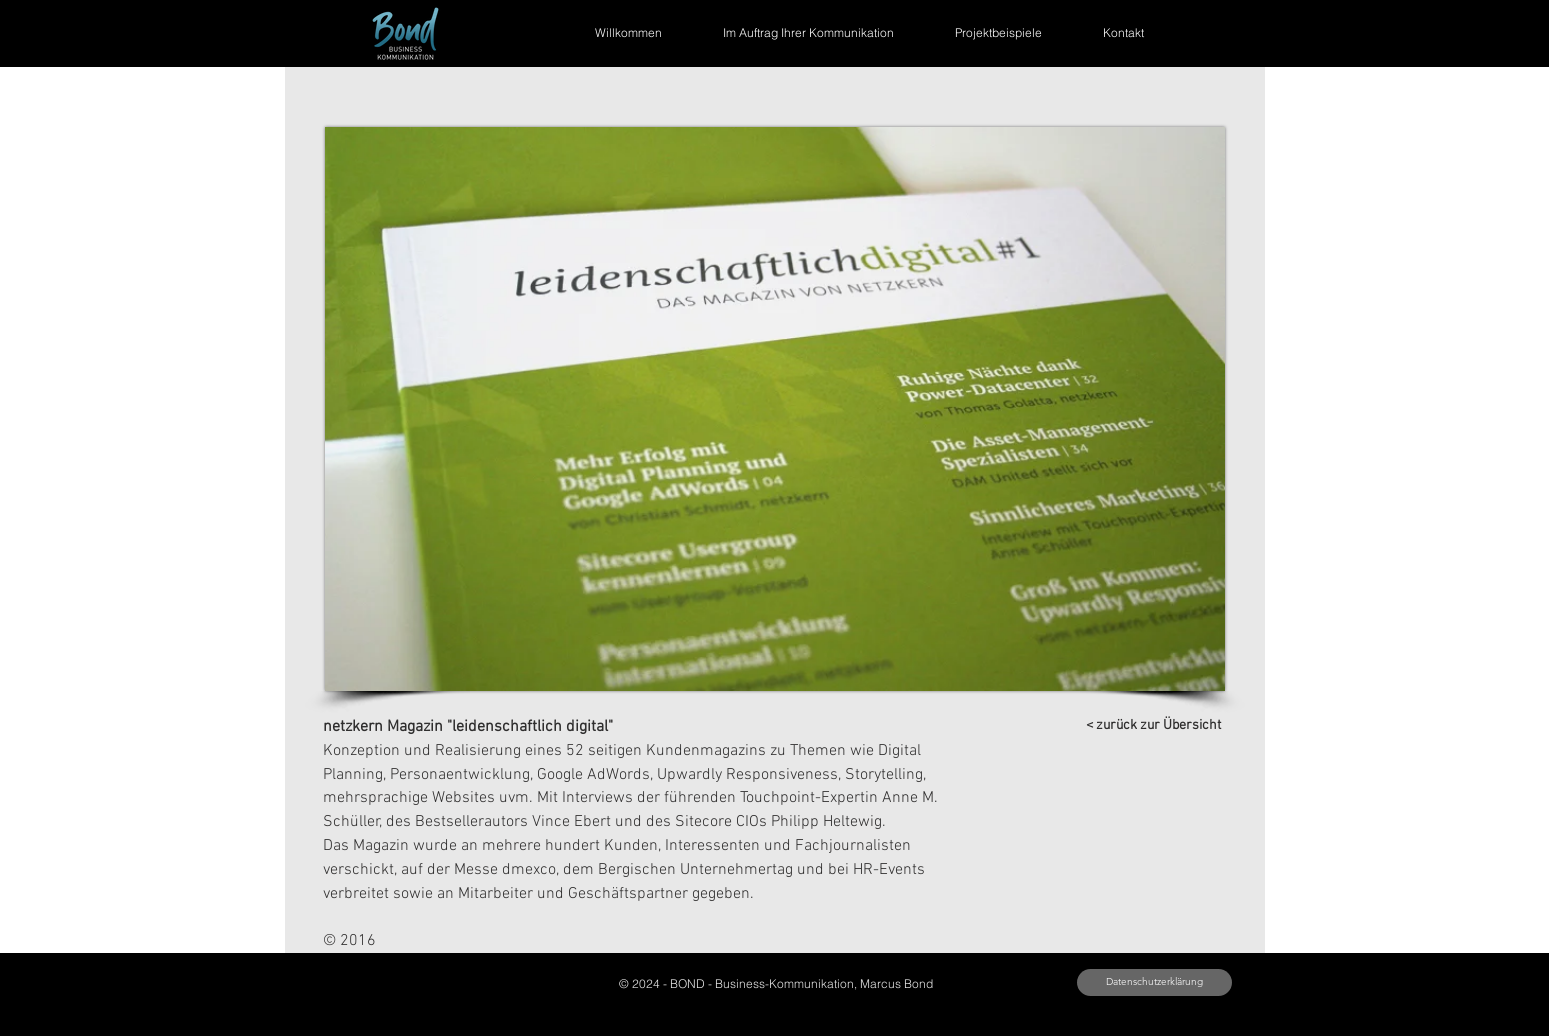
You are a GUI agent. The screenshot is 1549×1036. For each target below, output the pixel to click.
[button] (775, 409)
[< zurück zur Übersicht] (1154, 725)
